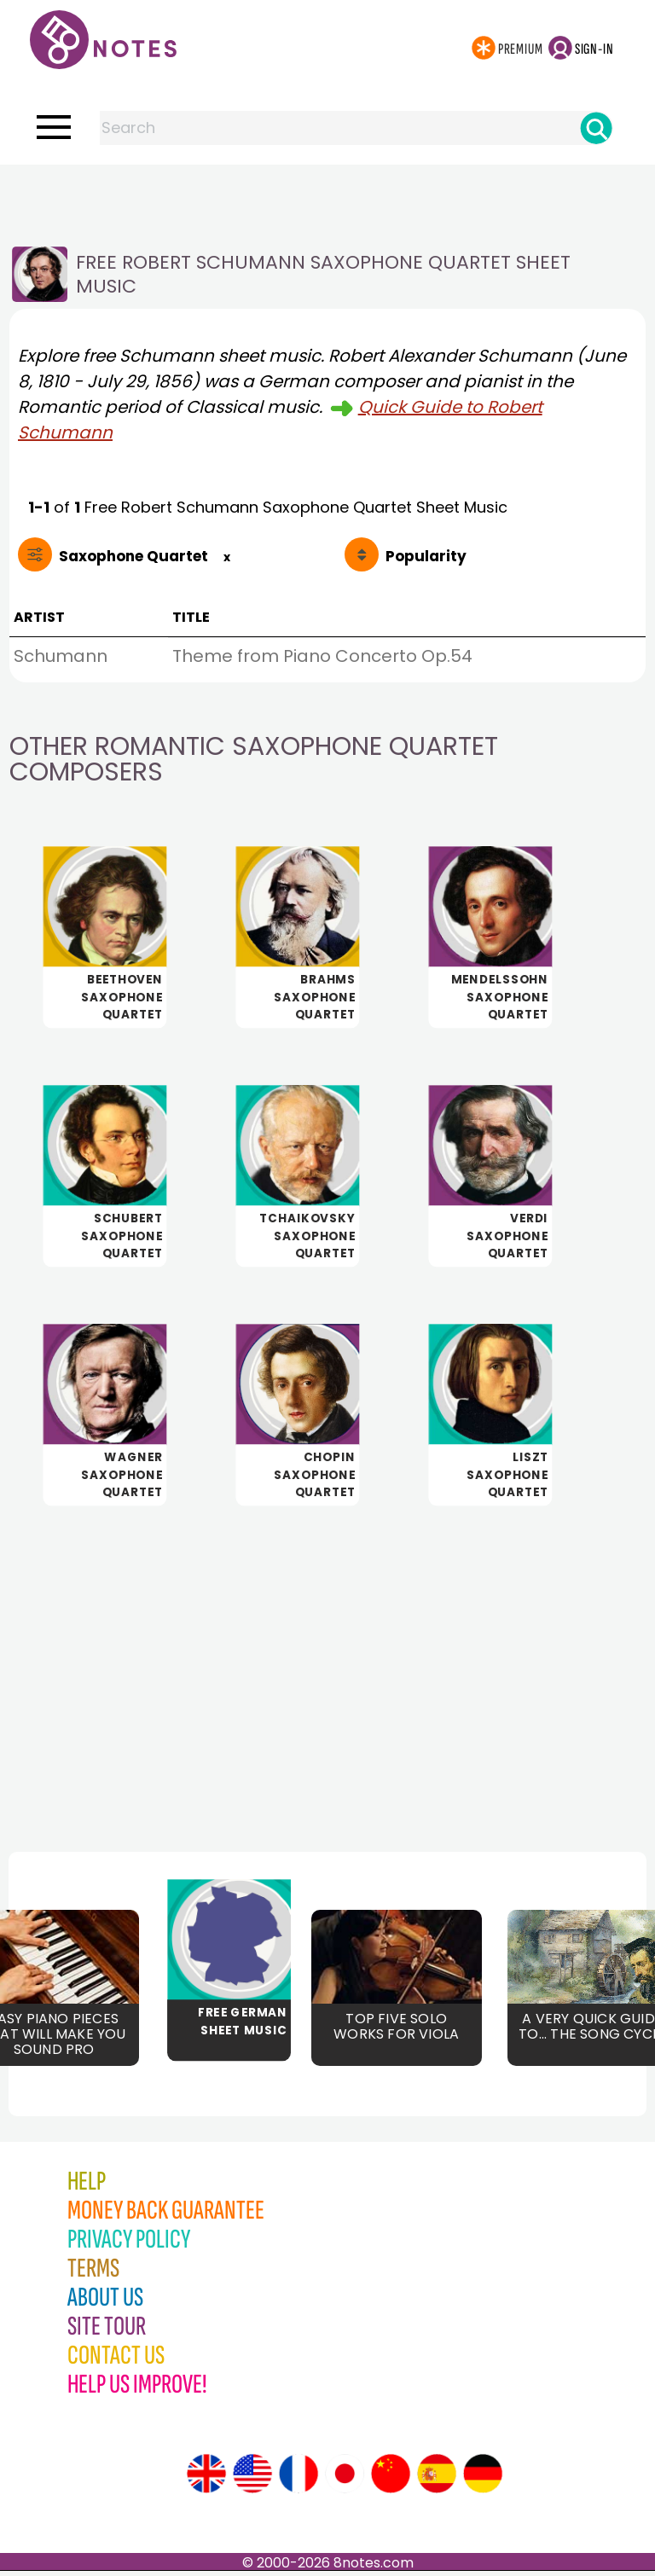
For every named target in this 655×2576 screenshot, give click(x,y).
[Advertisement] (327, 198)
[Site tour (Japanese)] (344, 2478)
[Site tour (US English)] (252, 2478)
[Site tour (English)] (206, 2478)
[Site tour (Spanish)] (436, 2478)
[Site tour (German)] (482, 2478)
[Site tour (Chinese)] (390, 2478)
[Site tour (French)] (298, 2478)
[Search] (596, 128)
